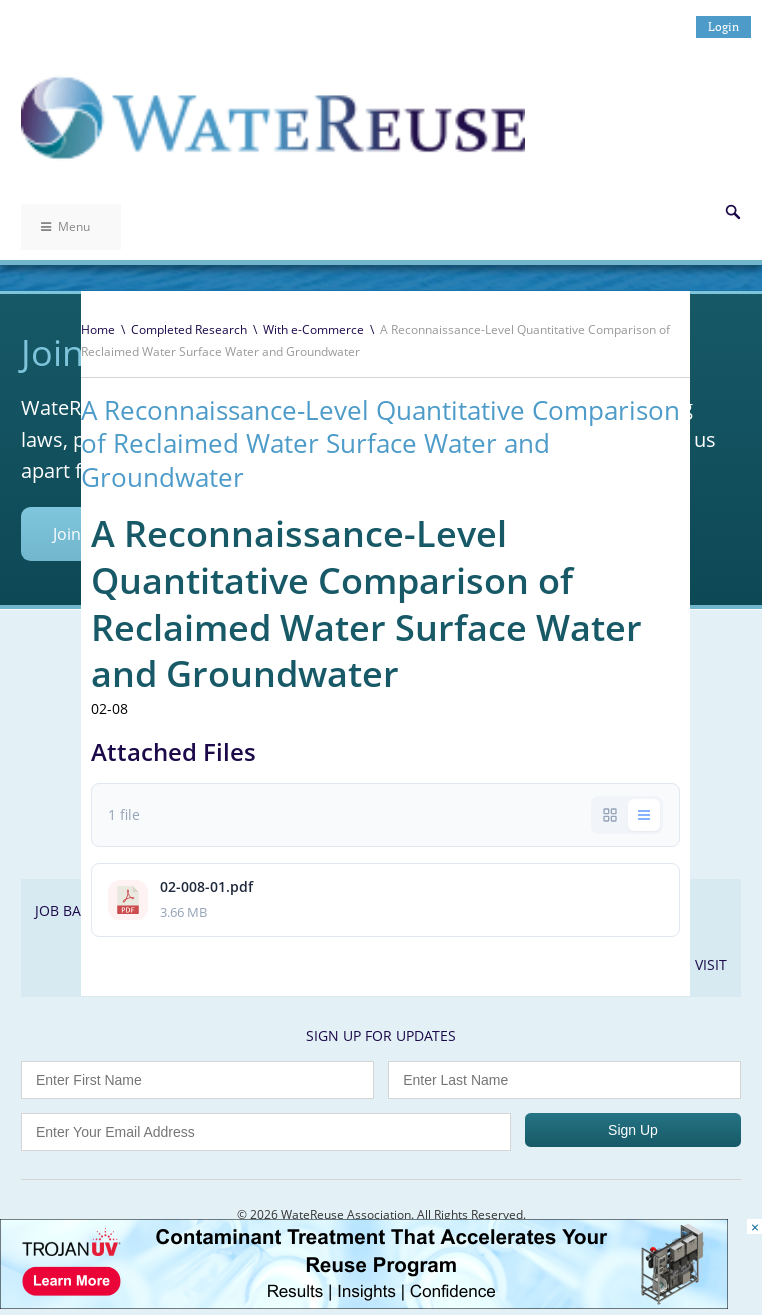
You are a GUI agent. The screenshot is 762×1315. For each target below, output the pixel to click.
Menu (65, 226)
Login (723, 26)
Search (733, 212)
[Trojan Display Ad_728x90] (364, 1303)
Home (98, 329)
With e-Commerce (313, 329)
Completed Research (189, 329)
